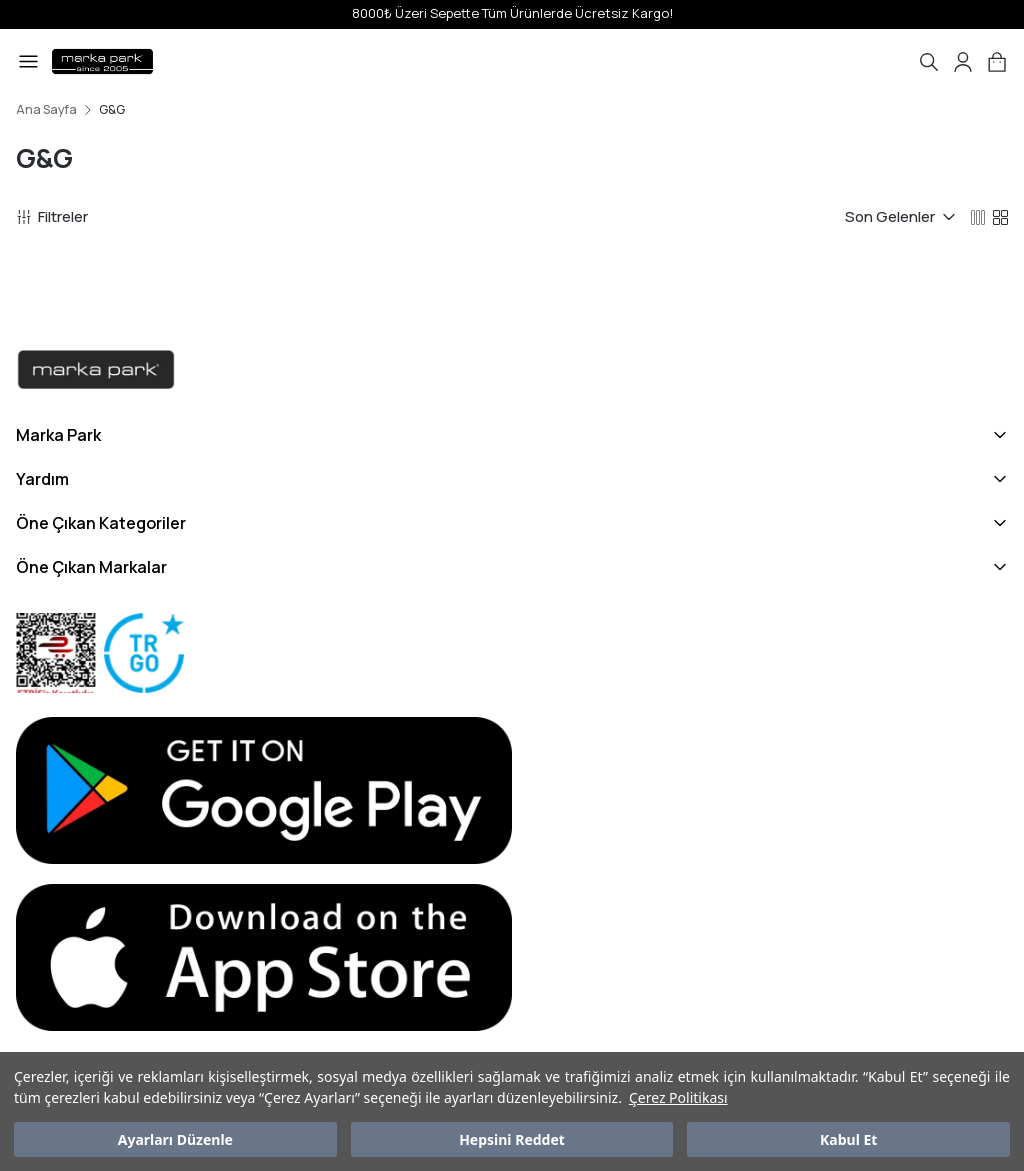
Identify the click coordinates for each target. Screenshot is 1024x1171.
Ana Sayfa (46, 110)
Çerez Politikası (678, 1097)
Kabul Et (848, 1139)
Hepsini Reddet (512, 1139)
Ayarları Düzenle (175, 1139)
